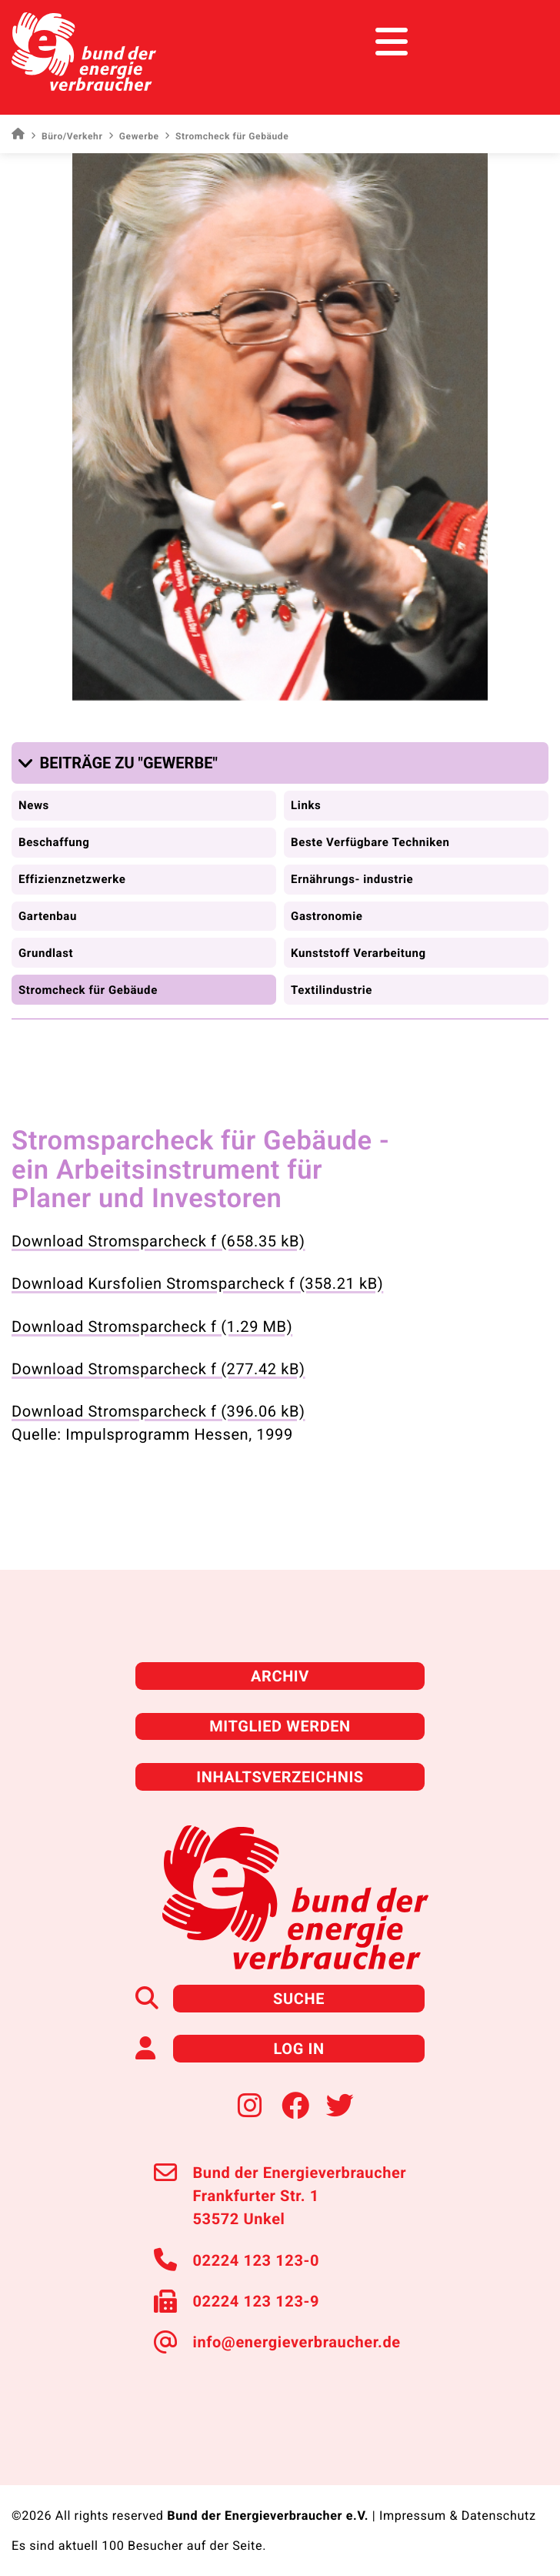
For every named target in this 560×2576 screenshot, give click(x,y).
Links (306, 805)
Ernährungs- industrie (352, 879)
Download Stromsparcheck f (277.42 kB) (158, 1369)
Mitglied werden (280, 1726)
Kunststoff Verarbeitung (358, 953)
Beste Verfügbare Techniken (370, 842)
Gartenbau (47, 916)
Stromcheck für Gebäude (88, 990)
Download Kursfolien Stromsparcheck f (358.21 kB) (197, 1283)
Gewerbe (133, 136)
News (33, 805)
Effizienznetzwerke (71, 879)
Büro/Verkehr (66, 136)
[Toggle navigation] (520, 42)
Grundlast (45, 953)
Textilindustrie (331, 990)
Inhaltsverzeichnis (280, 1777)
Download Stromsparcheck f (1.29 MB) (152, 1326)
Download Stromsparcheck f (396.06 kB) (158, 1411)
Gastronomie (326, 916)
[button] (120, 763)
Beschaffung (53, 842)
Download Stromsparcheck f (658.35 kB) (158, 1241)
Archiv (280, 1676)
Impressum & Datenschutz (457, 2515)
